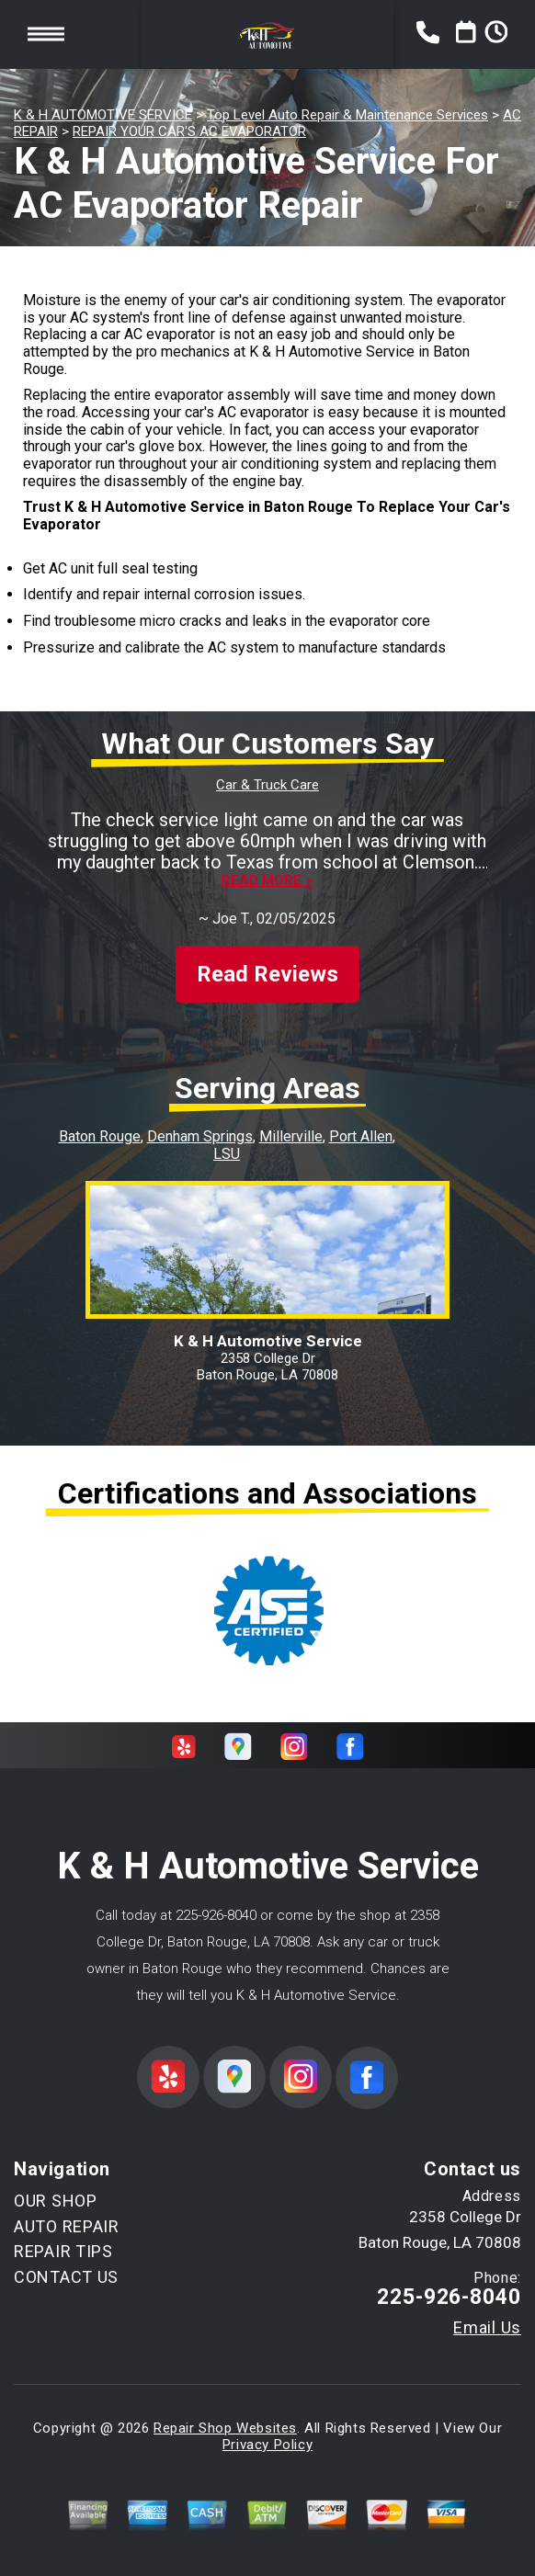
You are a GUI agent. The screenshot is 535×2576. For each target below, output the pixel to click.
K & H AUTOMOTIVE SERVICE (103, 115)
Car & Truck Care (267, 785)
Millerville (291, 1136)
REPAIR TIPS (63, 2251)
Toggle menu (46, 33)
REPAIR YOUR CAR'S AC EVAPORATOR (189, 131)
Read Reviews (267, 974)
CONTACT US (66, 2277)
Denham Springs (200, 1136)
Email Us (487, 2328)
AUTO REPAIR (67, 2226)
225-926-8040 (216, 1915)
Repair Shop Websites (225, 2428)
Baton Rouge (100, 1136)
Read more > (267, 881)
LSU (226, 1154)
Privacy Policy (267, 2444)
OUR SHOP (55, 2200)
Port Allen (361, 1136)
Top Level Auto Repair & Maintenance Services (347, 115)
